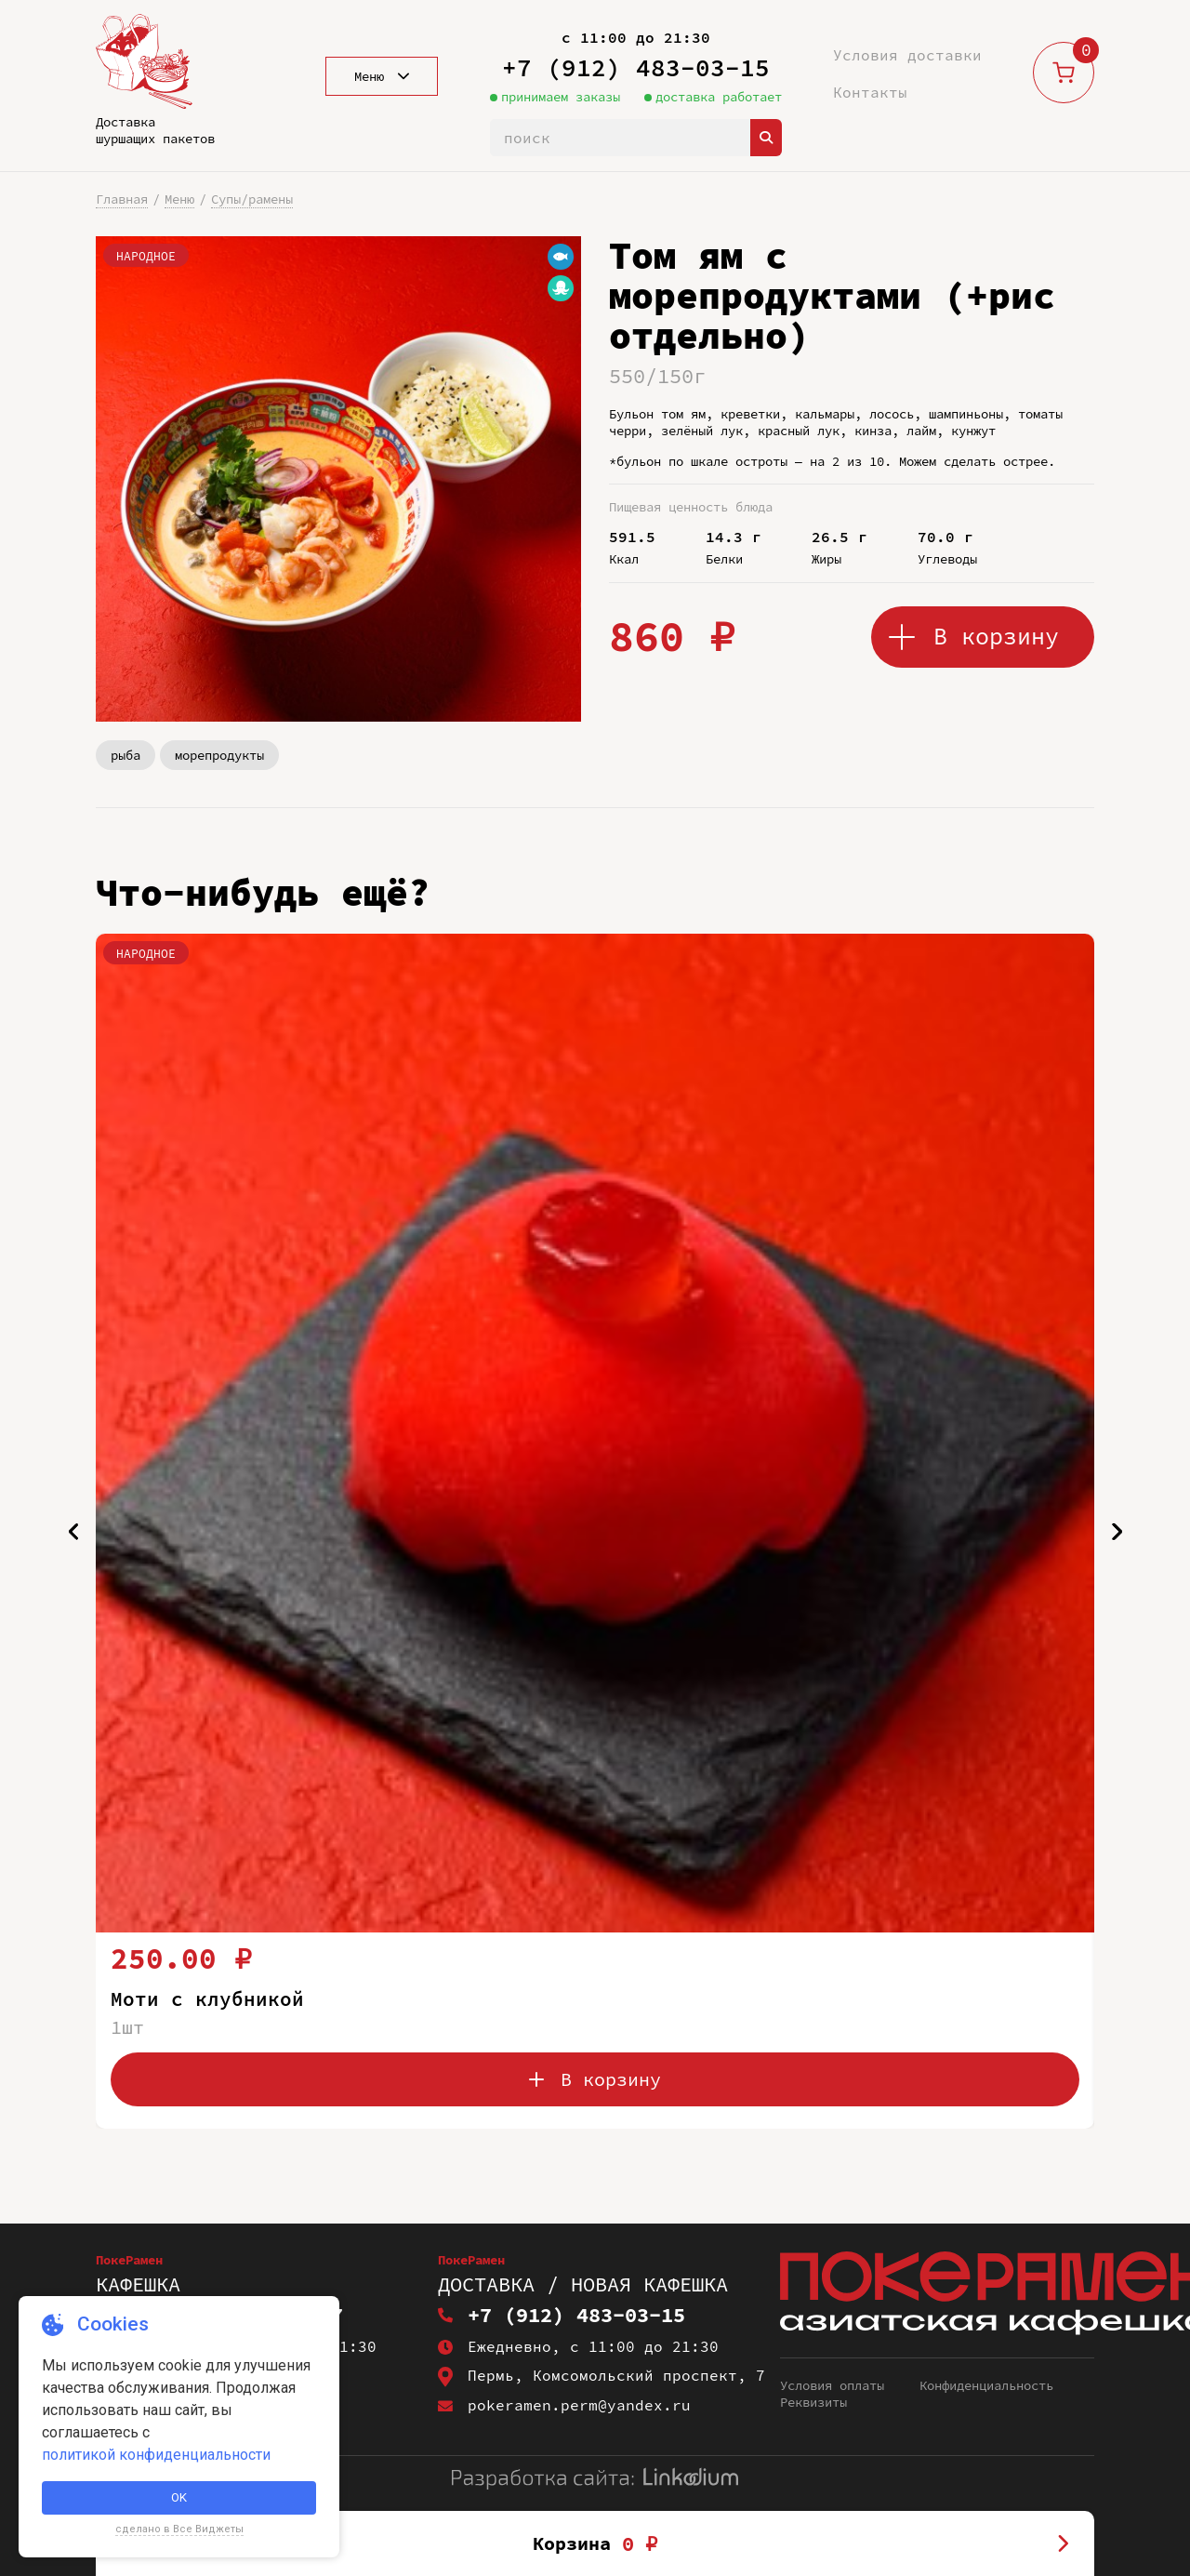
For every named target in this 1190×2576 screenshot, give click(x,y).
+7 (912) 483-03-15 (636, 67)
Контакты (870, 92)
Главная (122, 199)
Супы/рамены (252, 199)
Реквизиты (813, 2402)
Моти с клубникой (207, 1998)
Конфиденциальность (986, 2385)
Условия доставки (907, 55)
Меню (179, 199)
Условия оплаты (832, 2385)
